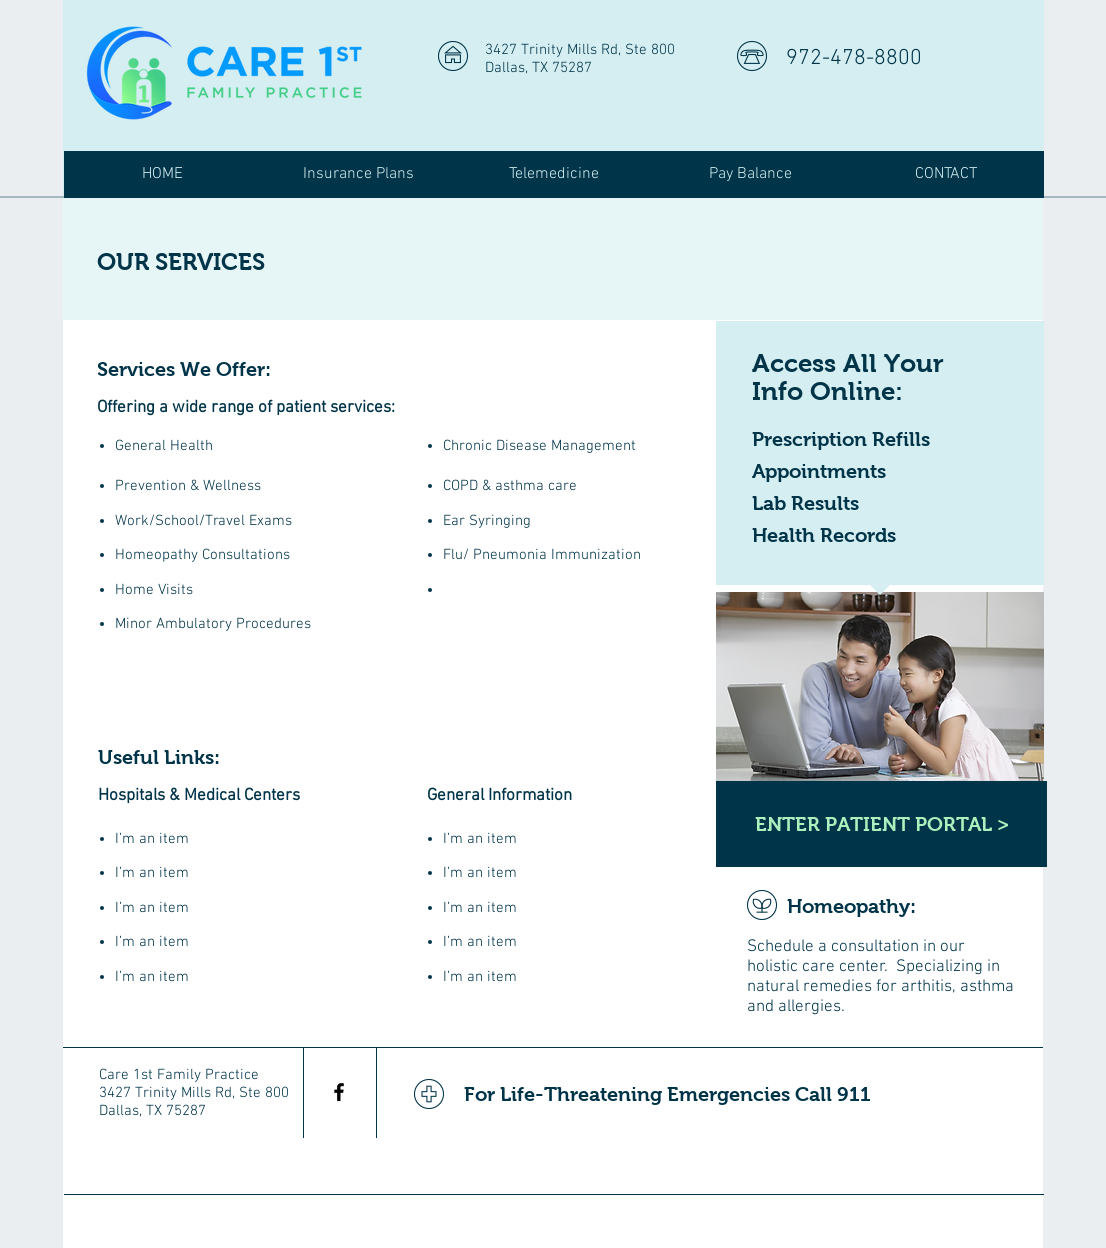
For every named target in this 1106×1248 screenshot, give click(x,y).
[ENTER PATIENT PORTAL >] (881, 824)
